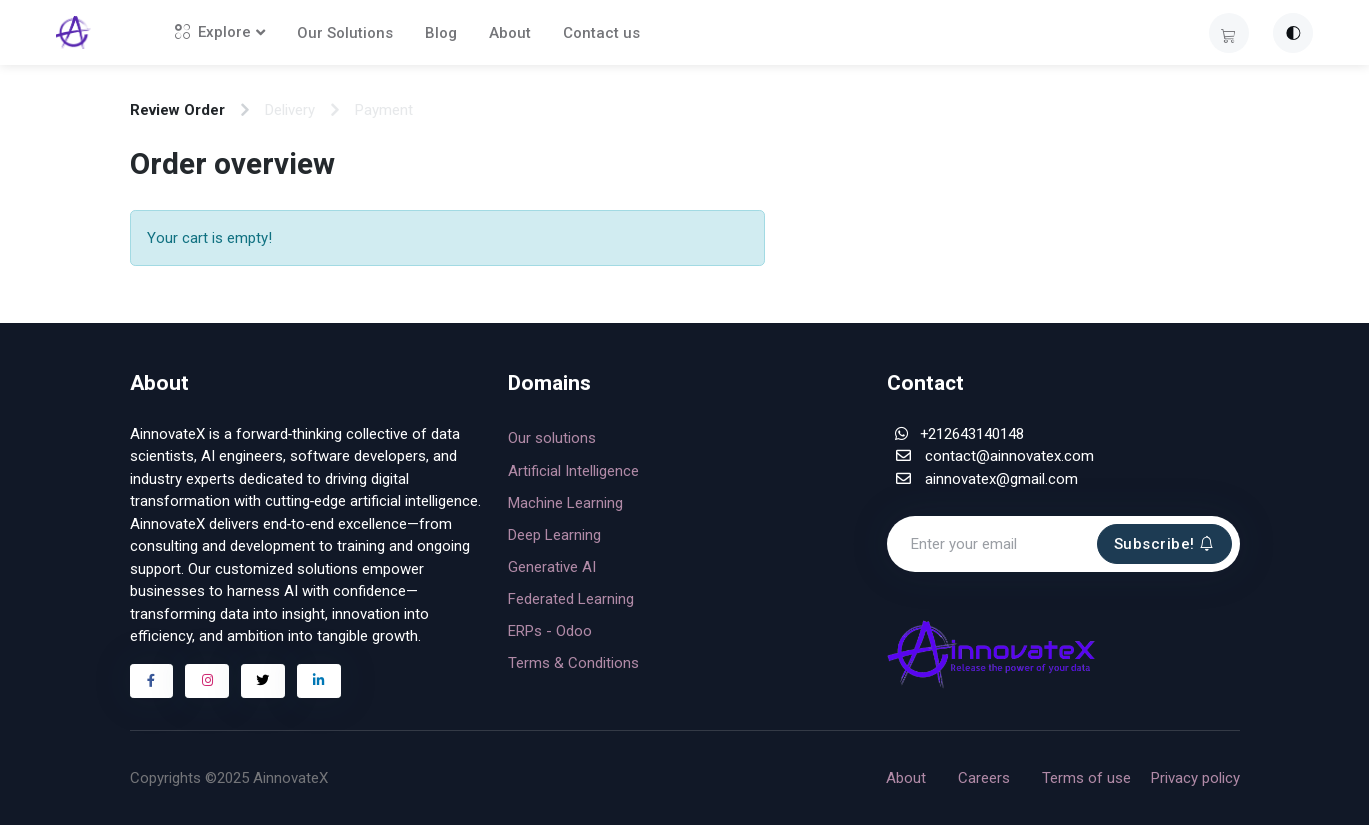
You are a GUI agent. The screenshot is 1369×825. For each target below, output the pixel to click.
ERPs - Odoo (550, 631)
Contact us (608, 33)
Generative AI (552, 567)
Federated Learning (571, 599)
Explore (220, 32)
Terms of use (1086, 778)
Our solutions (552, 438)
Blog (448, 33)
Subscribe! (1164, 544)
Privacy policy (1195, 778)
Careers (984, 778)
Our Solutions (352, 33)
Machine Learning (565, 503)
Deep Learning (554, 535)
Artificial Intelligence (573, 471)
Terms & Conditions (573, 663)
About (517, 33)
